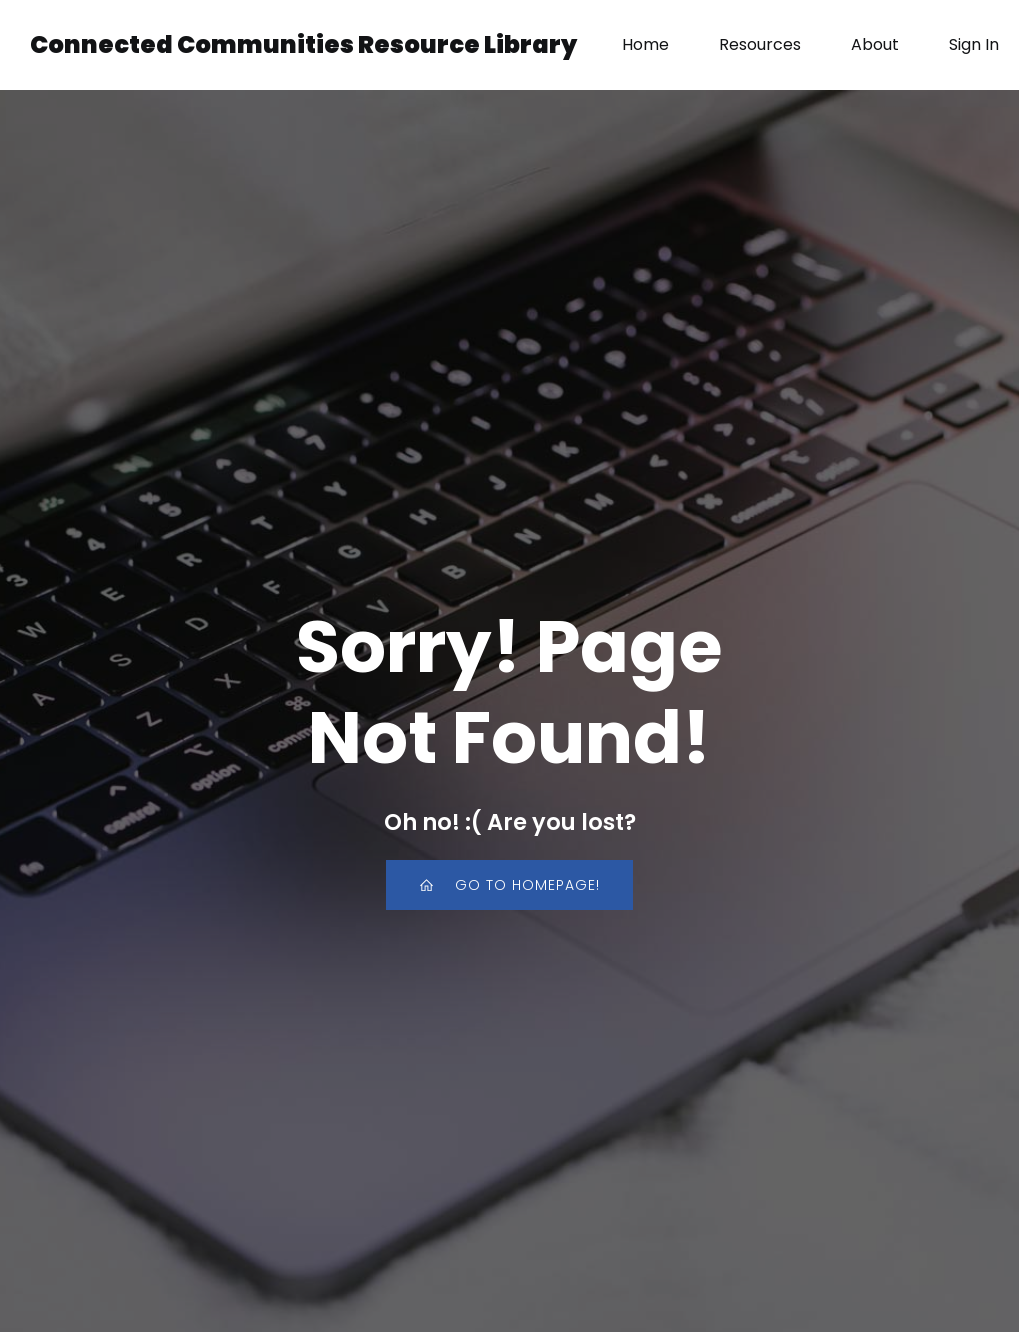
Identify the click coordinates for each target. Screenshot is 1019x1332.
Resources (760, 44)
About (875, 44)
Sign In (974, 44)
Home (645, 44)
